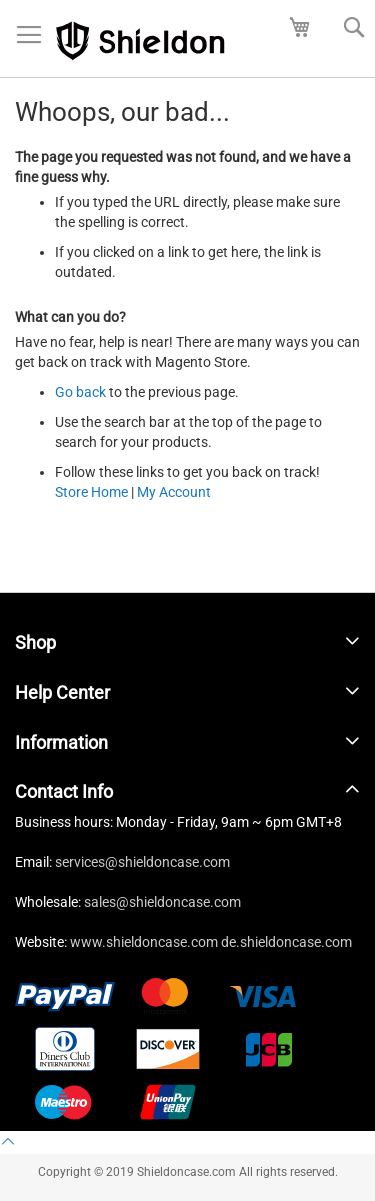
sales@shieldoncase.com (162, 902)
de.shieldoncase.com (286, 942)
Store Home (91, 492)
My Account (174, 492)
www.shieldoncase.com (144, 942)
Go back (80, 392)
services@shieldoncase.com (142, 862)
